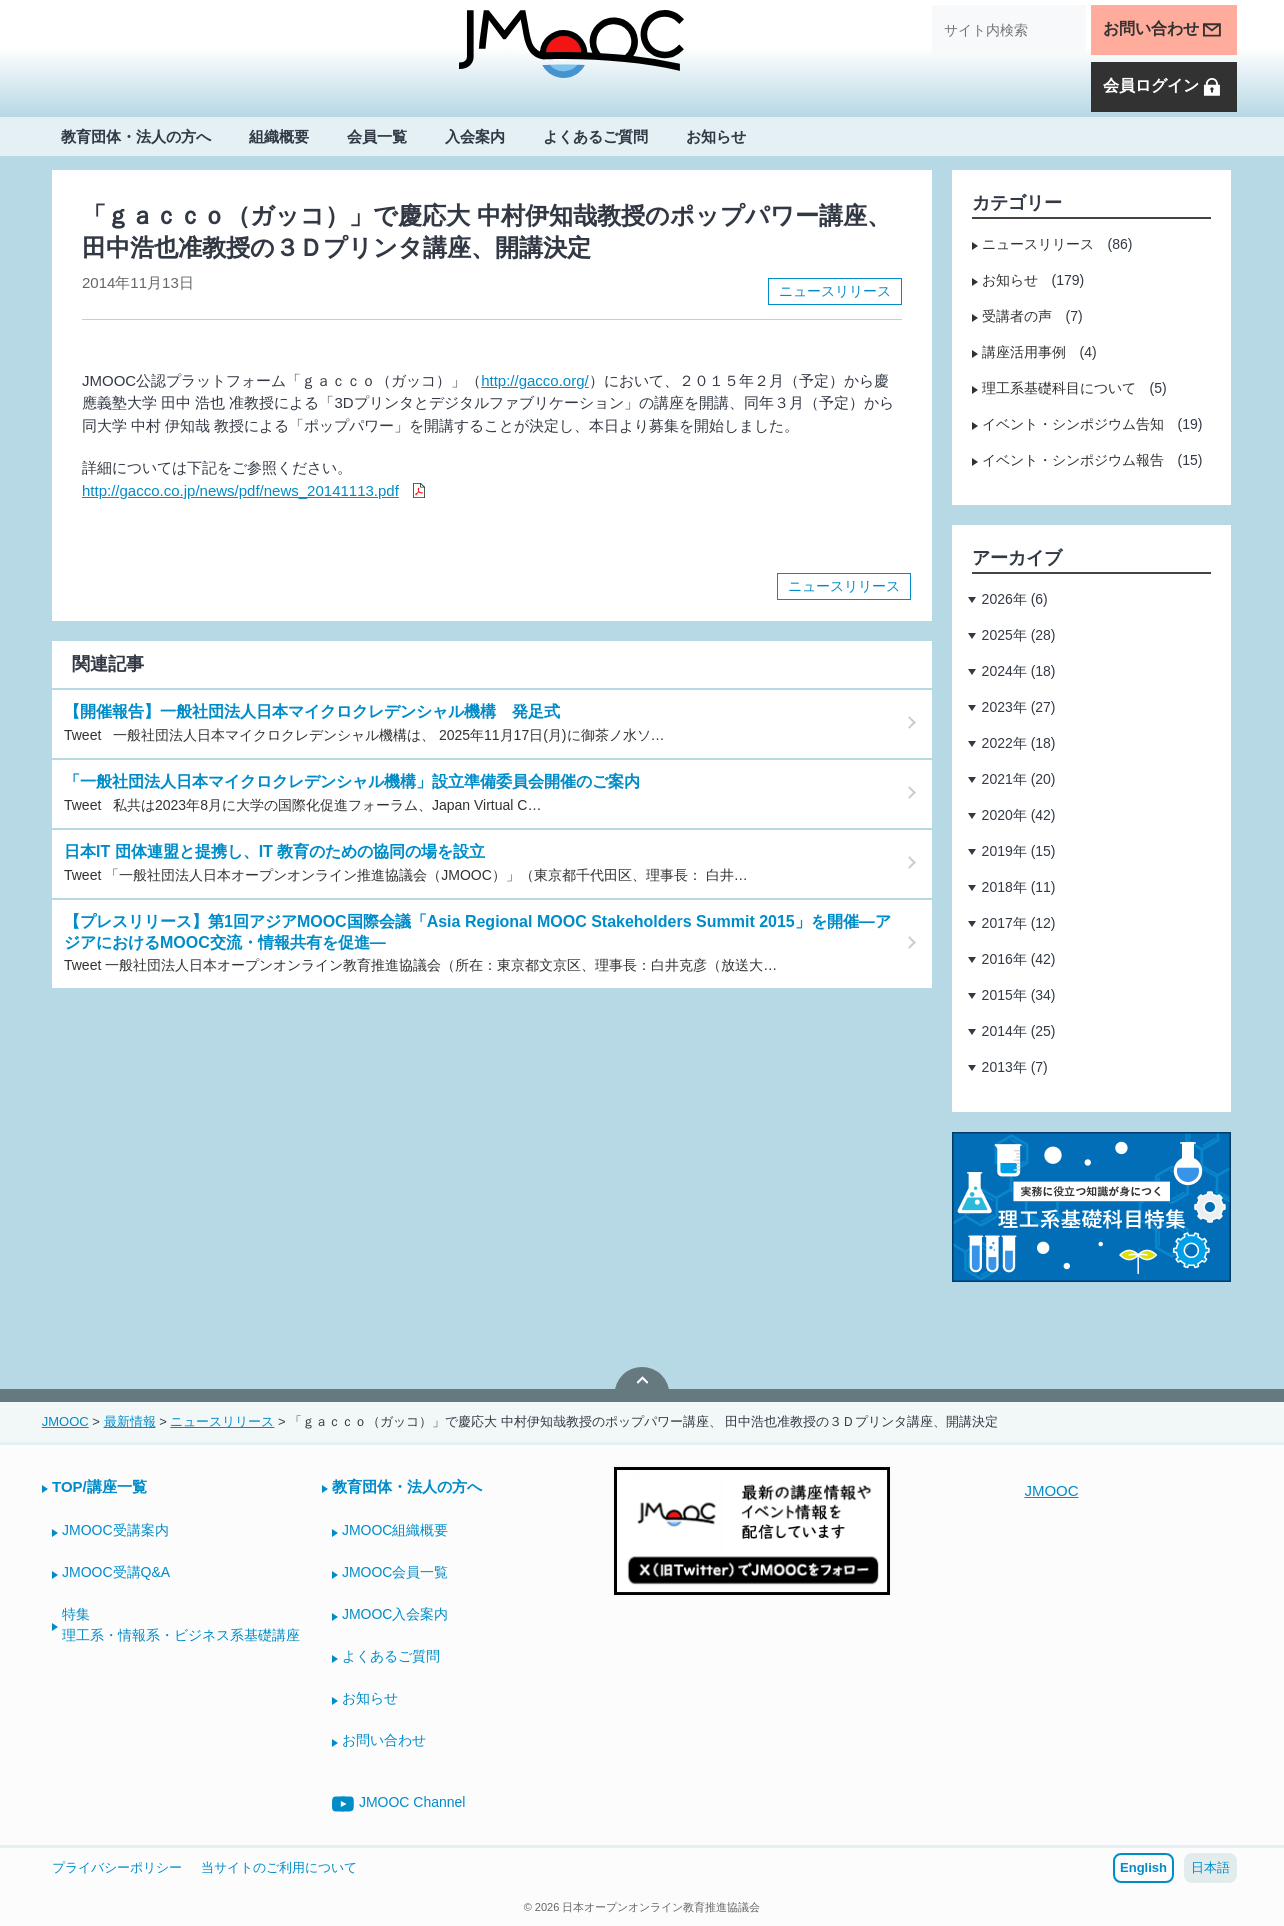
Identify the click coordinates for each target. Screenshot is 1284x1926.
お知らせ (716, 136)
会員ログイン (1163, 87)
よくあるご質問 (595, 136)
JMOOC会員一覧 (395, 1572)
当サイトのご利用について (279, 1867)
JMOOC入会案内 (395, 1614)
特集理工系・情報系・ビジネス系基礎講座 (181, 1624)
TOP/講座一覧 (99, 1486)
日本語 (1210, 1867)
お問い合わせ (1163, 30)
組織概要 (279, 136)
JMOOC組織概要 (395, 1530)
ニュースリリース (835, 291)
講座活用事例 (1024, 352)
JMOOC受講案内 (115, 1530)
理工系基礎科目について (1059, 388)
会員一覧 (377, 136)
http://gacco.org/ (535, 380)
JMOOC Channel (399, 1804)
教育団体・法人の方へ (136, 136)
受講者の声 (1017, 316)
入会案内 (475, 136)
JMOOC (1051, 1490)
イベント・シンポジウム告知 (1073, 424)
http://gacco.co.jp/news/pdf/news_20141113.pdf (240, 490)
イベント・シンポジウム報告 (1073, 460)
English (1143, 1867)
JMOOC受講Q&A (116, 1572)
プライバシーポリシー (117, 1867)
